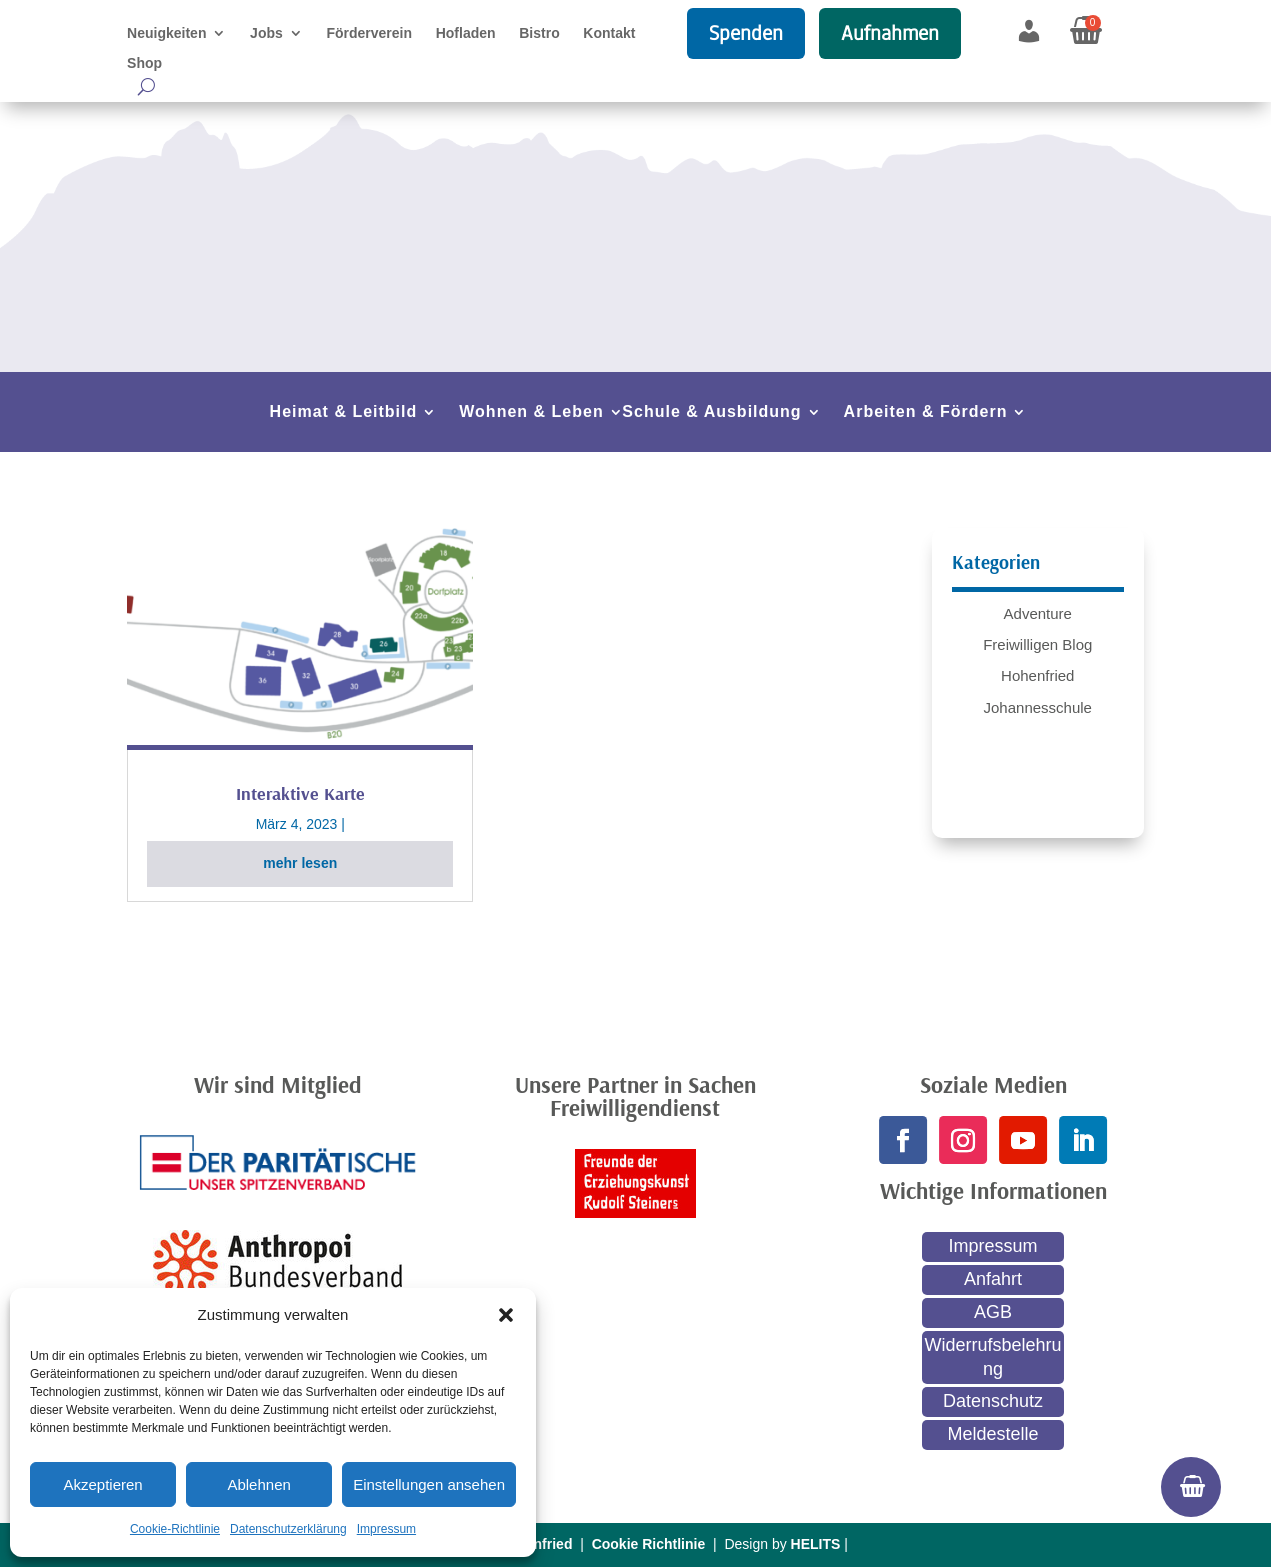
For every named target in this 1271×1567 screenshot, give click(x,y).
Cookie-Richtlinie (175, 1529)
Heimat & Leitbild (344, 412)
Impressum (386, 1529)
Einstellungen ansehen (429, 1484)
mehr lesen (300, 863)
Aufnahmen (890, 33)
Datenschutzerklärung (288, 1529)
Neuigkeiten (166, 33)
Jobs (266, 33)
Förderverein (369, 33)
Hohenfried (1037, 675)
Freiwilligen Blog (1037, 644)
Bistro (539, 33)
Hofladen (466, 33)
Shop (144, 63)
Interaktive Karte (300, 793)
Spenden (746, 33)
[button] (506, 1315)
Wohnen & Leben (531, 412)
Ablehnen (258, 1484)
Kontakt (609, 33)
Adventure (1038, 613)
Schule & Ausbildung (711, 412)
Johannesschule (1038, 707)
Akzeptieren (102, 1484)
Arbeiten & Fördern (926, 412)
